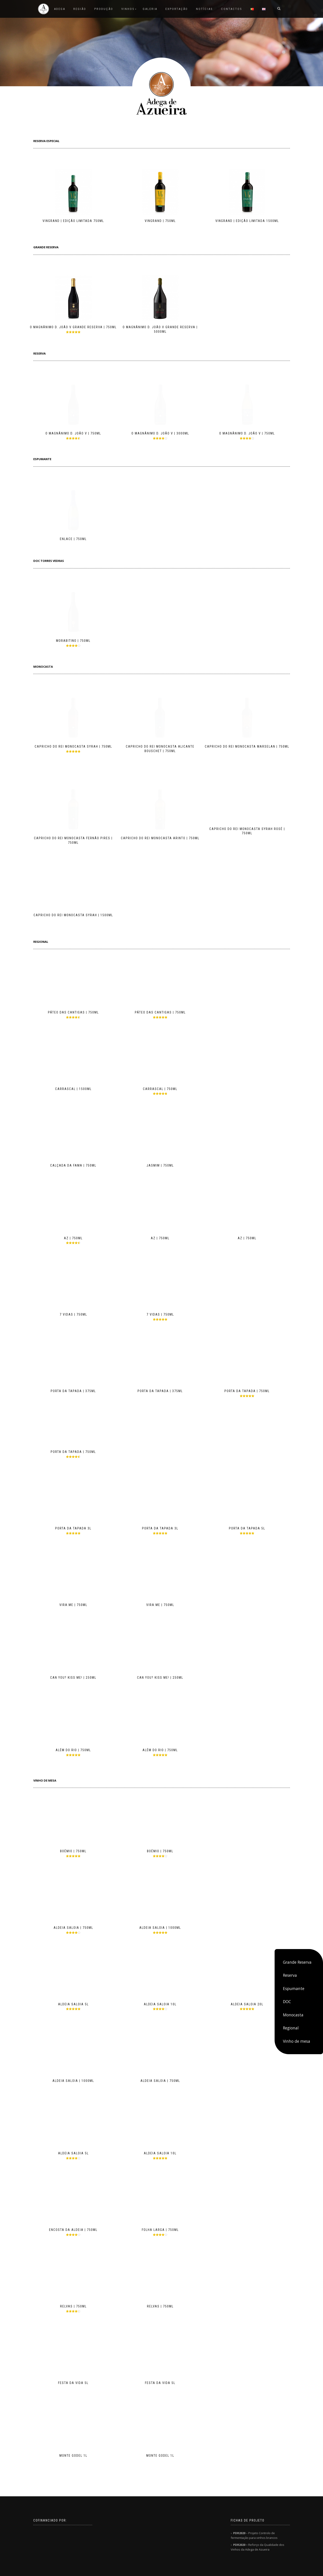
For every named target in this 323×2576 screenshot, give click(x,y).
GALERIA (150, 9)
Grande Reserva (297, 1962)
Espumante (293, 1988)
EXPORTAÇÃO (176, 9)
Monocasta (293, 2014)
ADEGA (59, 9)
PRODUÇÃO (103, 9)
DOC (287, 2001)
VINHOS (128, 9)
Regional (291, 2028)
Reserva (290, 1975)
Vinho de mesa (296, 2041)
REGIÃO (79, 9)
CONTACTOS (231, 9)
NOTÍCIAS (204, 9)
